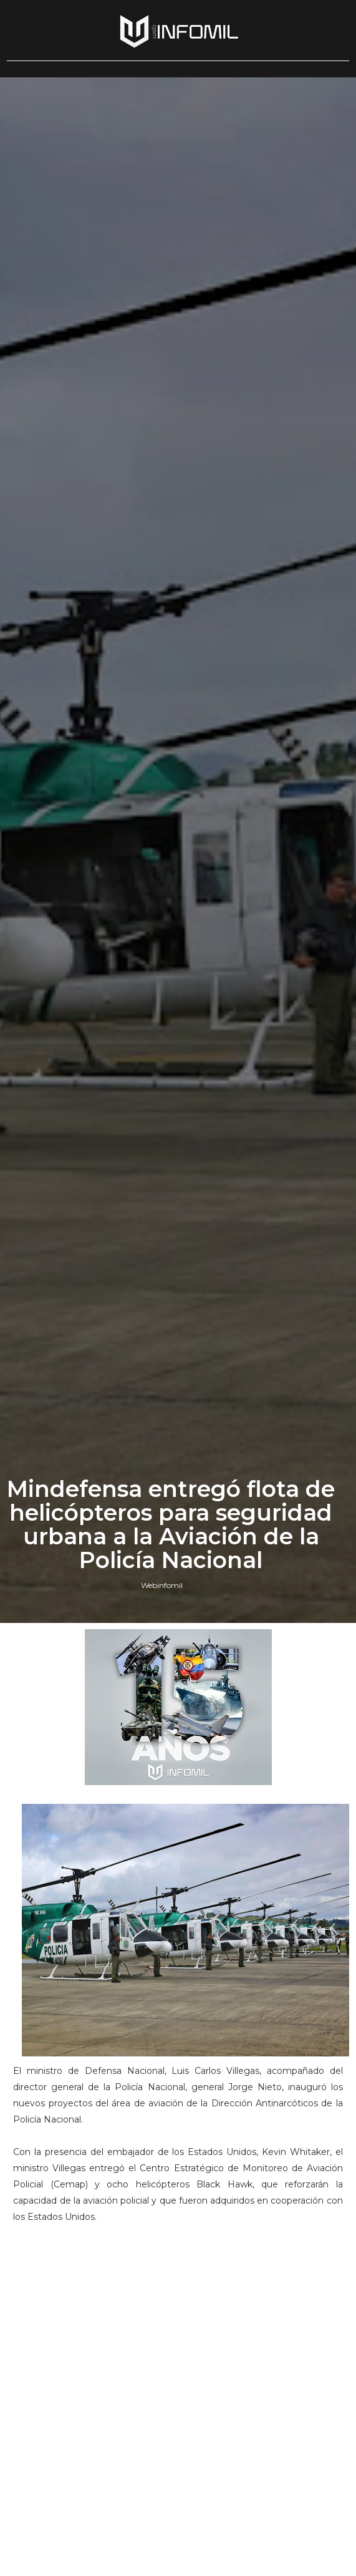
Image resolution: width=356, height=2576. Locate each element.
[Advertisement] (178, 2319)
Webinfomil (162, 1585)
